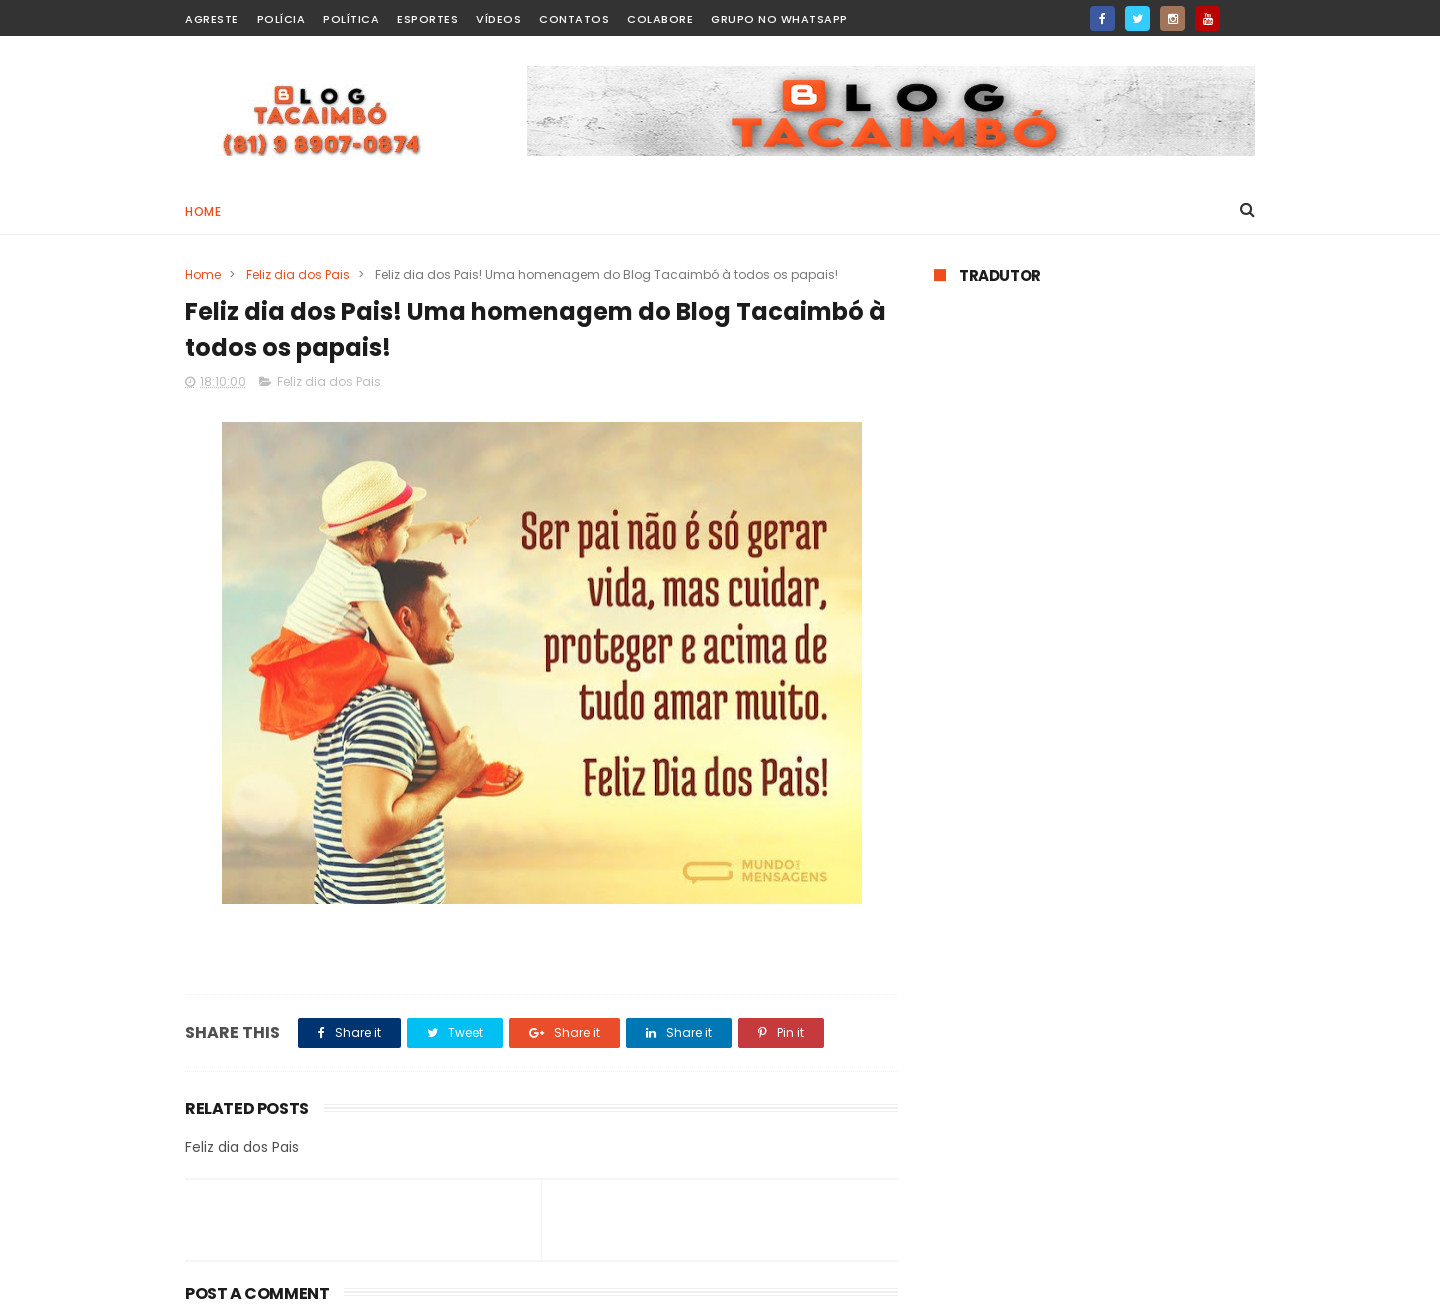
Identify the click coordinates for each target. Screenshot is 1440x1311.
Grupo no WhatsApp (779, 19)
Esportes (427, 19)
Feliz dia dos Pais (298, 274)
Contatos (574, 19)
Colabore (660, 19)
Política (351, 19)
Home (203, 211)
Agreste (212, 19)
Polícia (281, 19)
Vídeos (498, 19)
